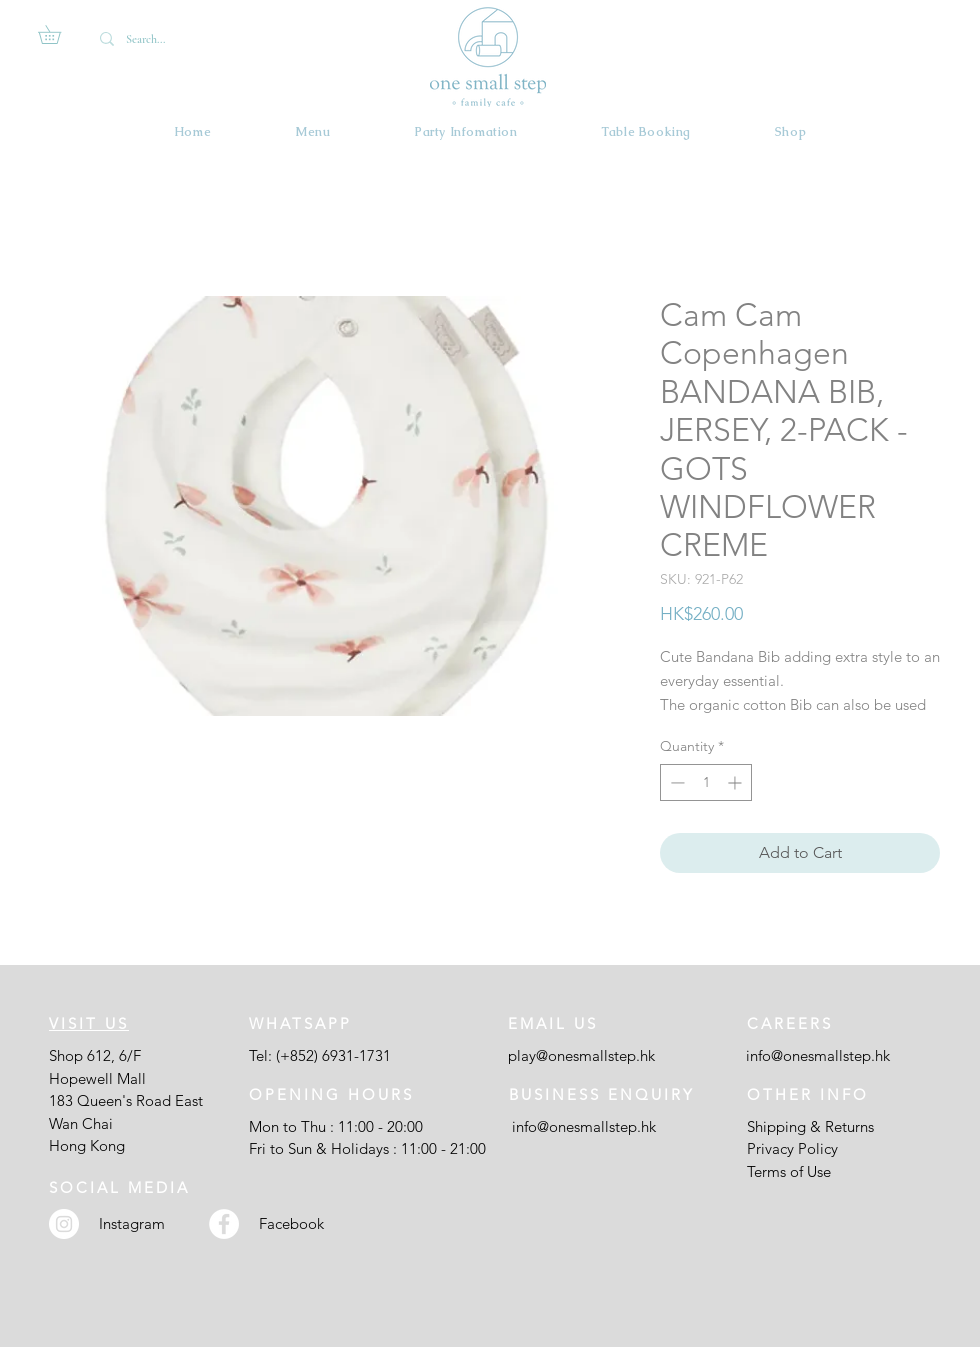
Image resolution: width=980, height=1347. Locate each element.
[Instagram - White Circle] (64, 1224)
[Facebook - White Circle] (224, 1224)
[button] (58, 34)
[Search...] (160, 39)
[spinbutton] (706, 782)
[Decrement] (675, 782)
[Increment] (736, 782)
